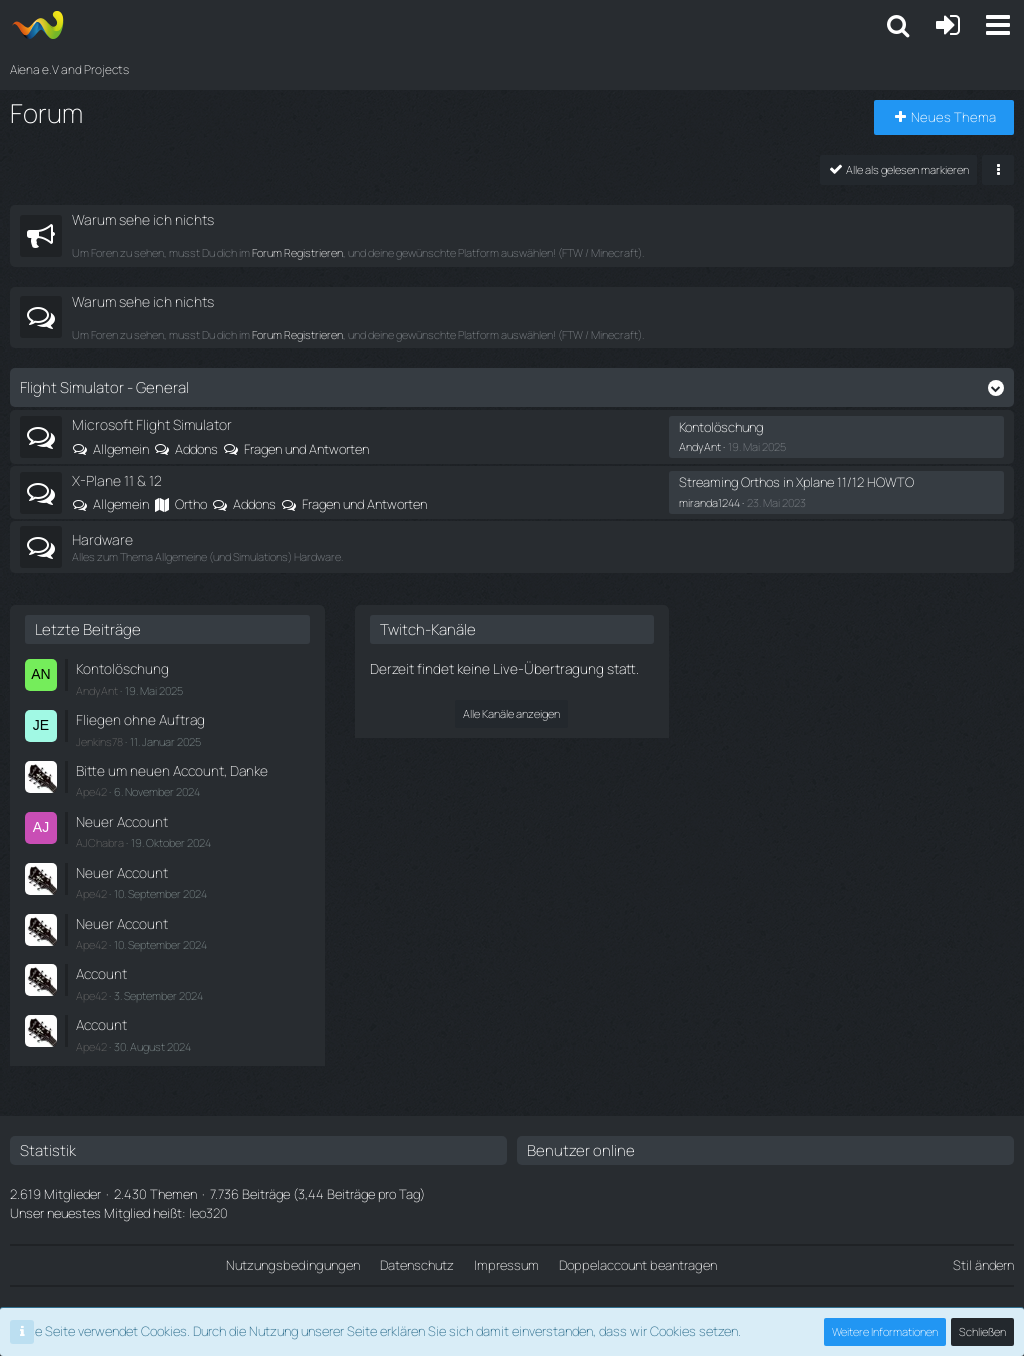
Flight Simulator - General (104, 387)
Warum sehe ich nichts (143, 219)
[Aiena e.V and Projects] (37, 25)
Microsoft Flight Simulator (152, 424)
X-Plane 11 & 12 (117, 480)
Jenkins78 (99, 736)
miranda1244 (709, 501)
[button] (998, 25)
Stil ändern (983, 1246)
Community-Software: (512, 1297)
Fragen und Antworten (306, 448)
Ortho (191, 504)
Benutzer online (581, 1131)
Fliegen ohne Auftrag (134, 717)
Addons (196, 448)
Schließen (983, 1331)
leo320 (208, 1194)
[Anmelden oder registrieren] (948, 25)
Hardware (102, 538)
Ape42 (91, 784)
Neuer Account (118, 814)
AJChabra (100, 833)
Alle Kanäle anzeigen (511, 711)
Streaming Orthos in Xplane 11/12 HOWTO (796, 482)
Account (100, 959)
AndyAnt (700, 446)
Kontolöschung (721, 427)
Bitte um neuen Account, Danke (165, 765)
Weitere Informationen (886, 1331)
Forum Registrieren (297, 252)
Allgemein (121, 448)
